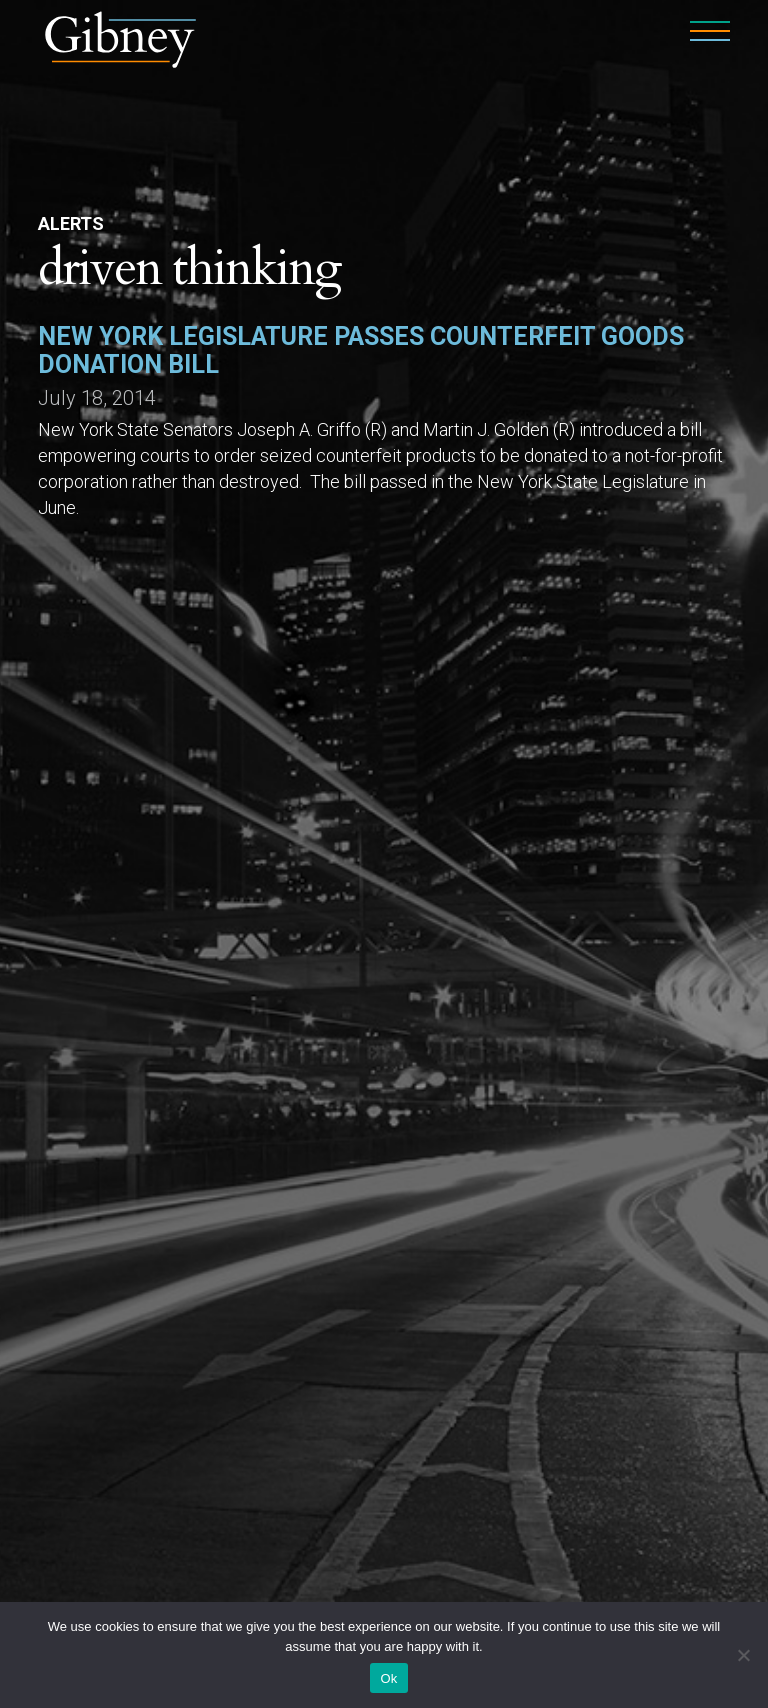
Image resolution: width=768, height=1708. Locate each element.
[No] (743, 1655)
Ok (388, 1678)
